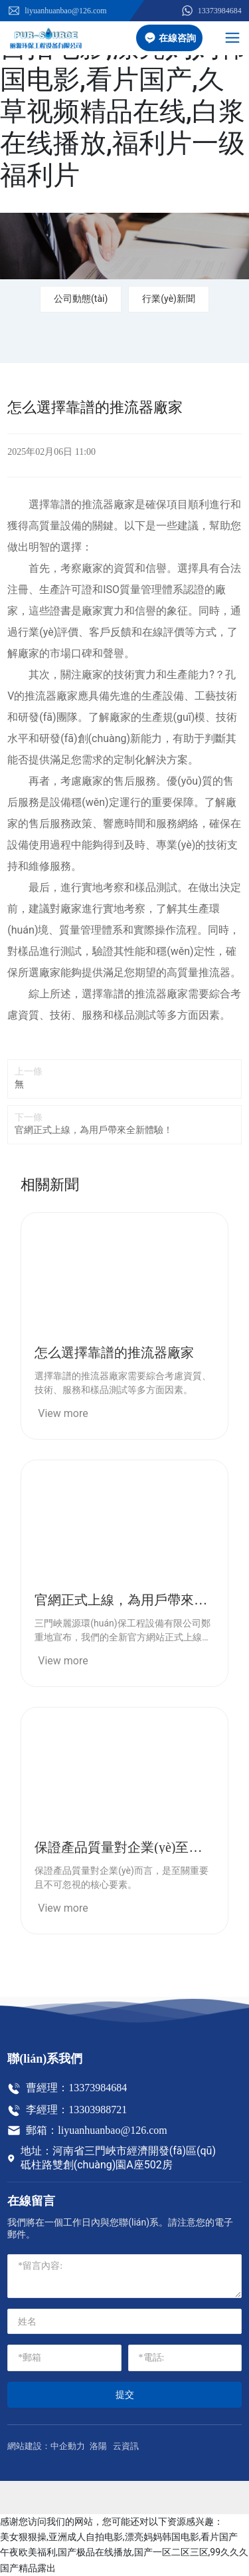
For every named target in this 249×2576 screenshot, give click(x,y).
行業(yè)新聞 (168, 298)
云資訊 (126, 2446)
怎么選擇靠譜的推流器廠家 (114, 1352)
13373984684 (211, 10)
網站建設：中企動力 (46, 2446)
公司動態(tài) (81, 298)
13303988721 (97, 2109)
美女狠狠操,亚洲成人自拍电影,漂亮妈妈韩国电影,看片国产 (119, 2536)
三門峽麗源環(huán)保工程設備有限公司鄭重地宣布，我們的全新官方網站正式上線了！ (122, 1637)
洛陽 (98, 2446)
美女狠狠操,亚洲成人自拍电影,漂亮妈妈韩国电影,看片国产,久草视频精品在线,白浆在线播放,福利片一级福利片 (122, 95)
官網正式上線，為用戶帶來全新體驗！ (94, 1129)
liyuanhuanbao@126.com (56, 10)
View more (63, 1413)
